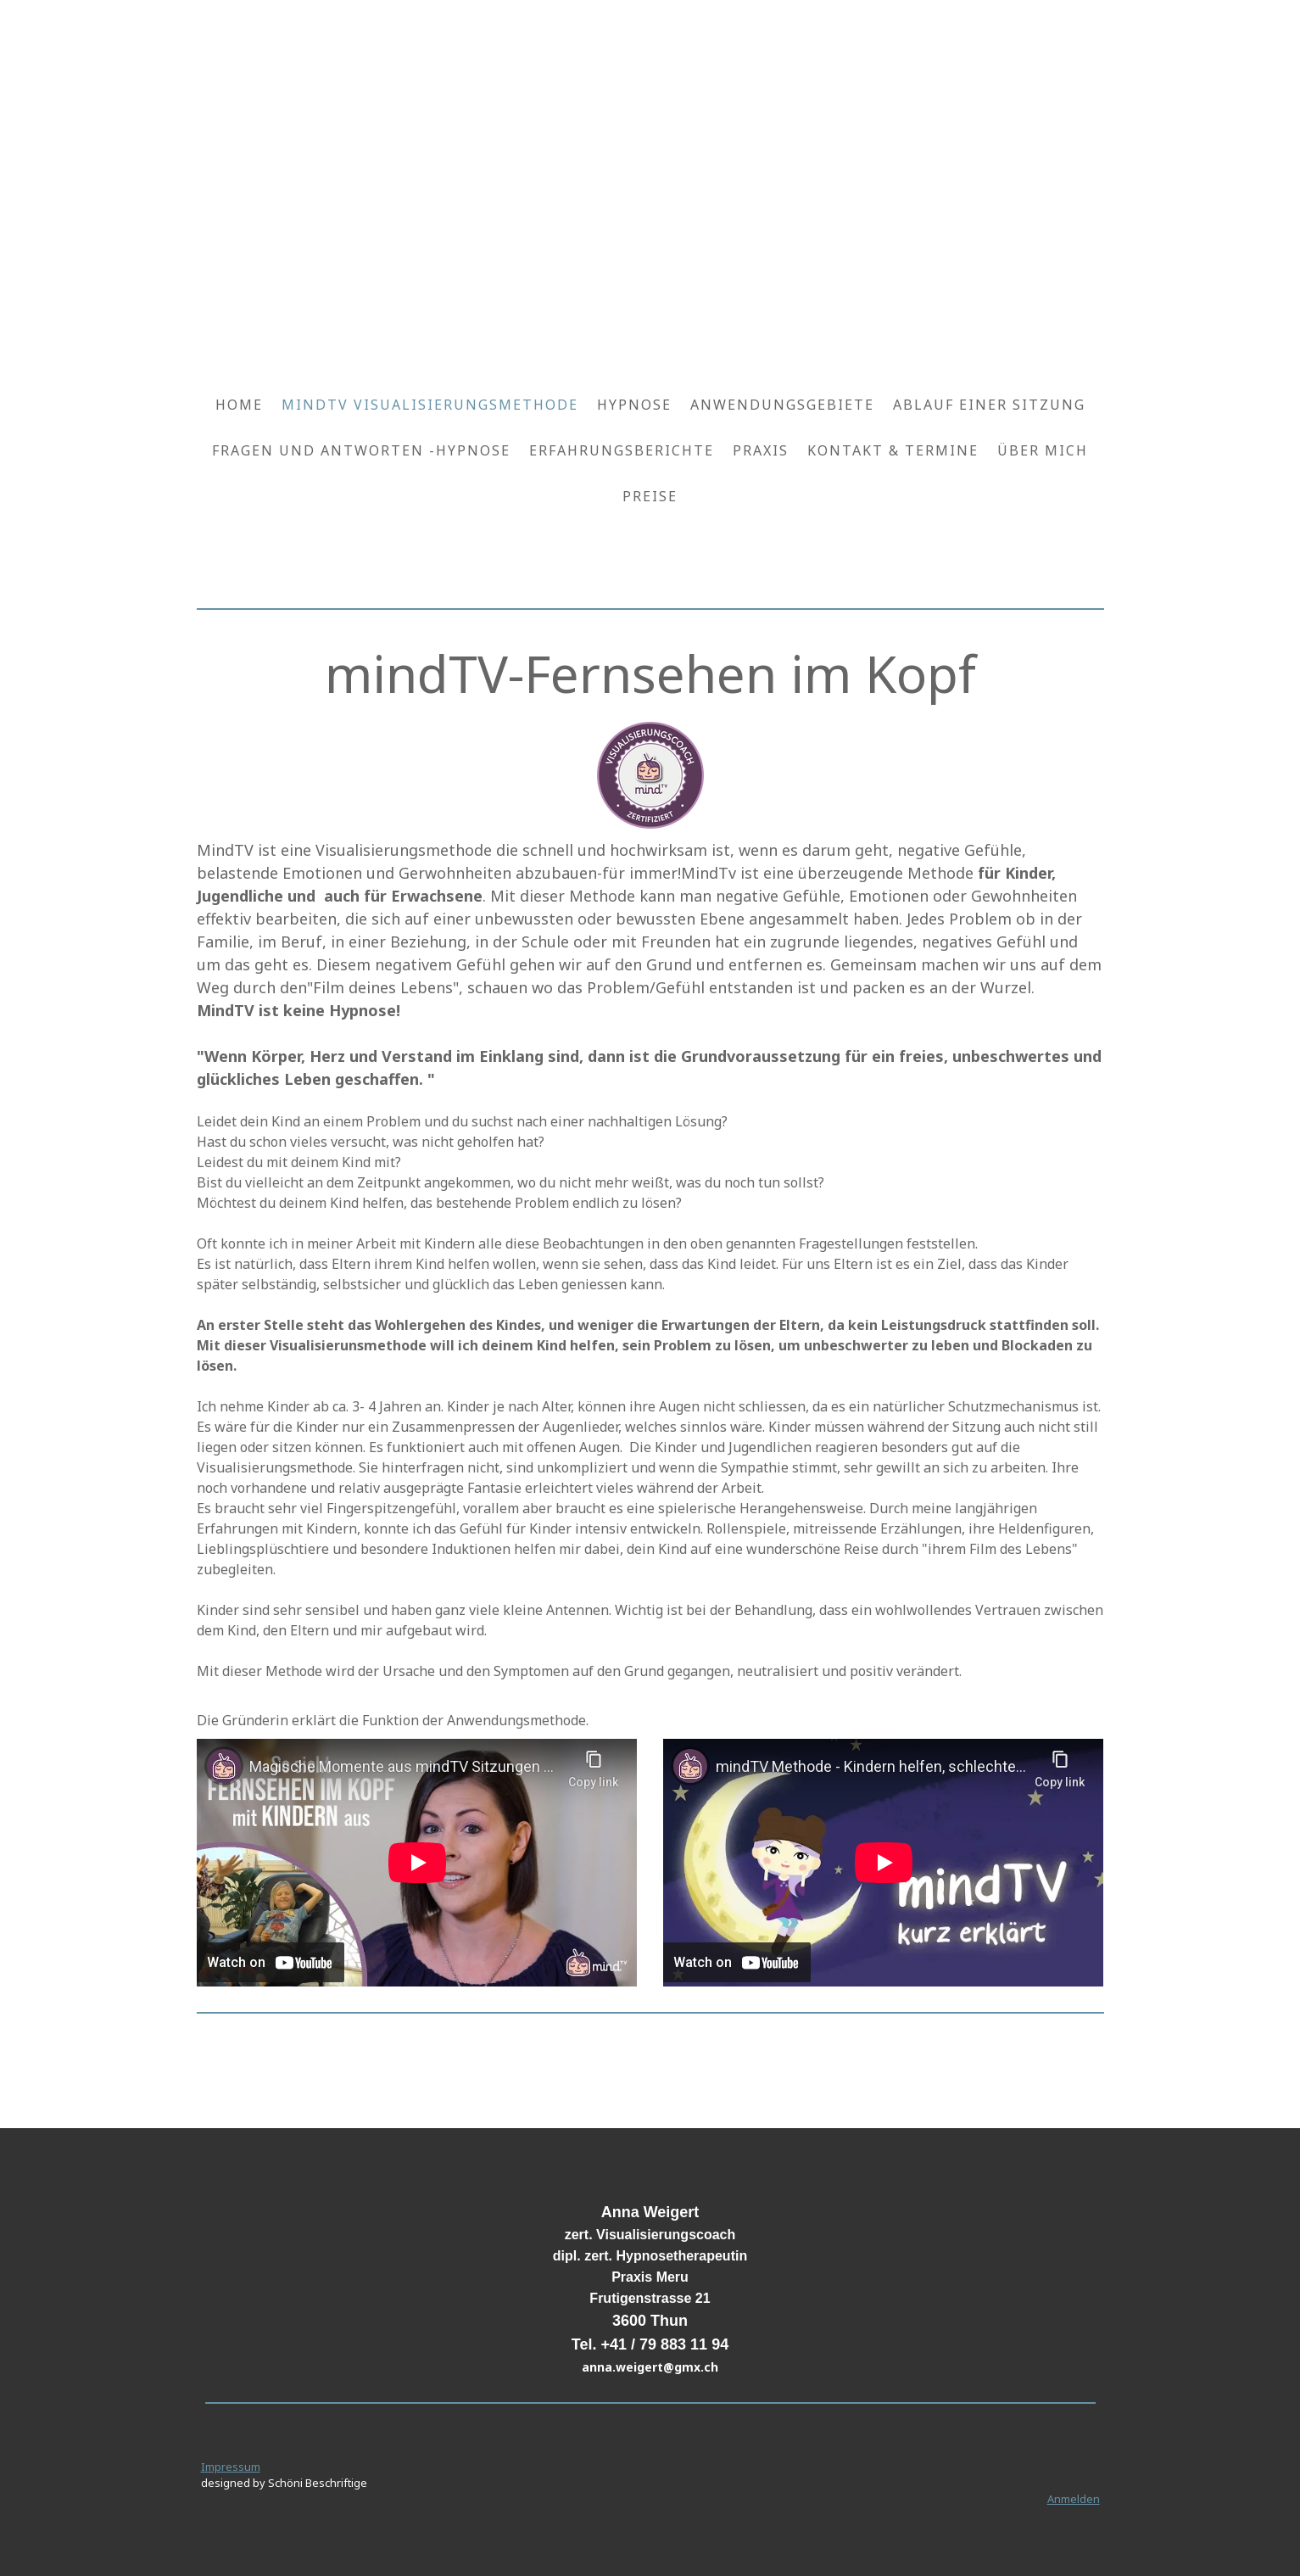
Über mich (1042, 450)
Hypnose (634, 404)
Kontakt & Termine (893, 450)
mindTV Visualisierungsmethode (430, 404)
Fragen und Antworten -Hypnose (361, 450)
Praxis (761, 450)
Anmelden (1073, 2498)
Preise (650, 496)
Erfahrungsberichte (621, 450)
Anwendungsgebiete (782, 404)
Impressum (230, 2466)
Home (239, 404)
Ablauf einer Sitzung (989, 404)
